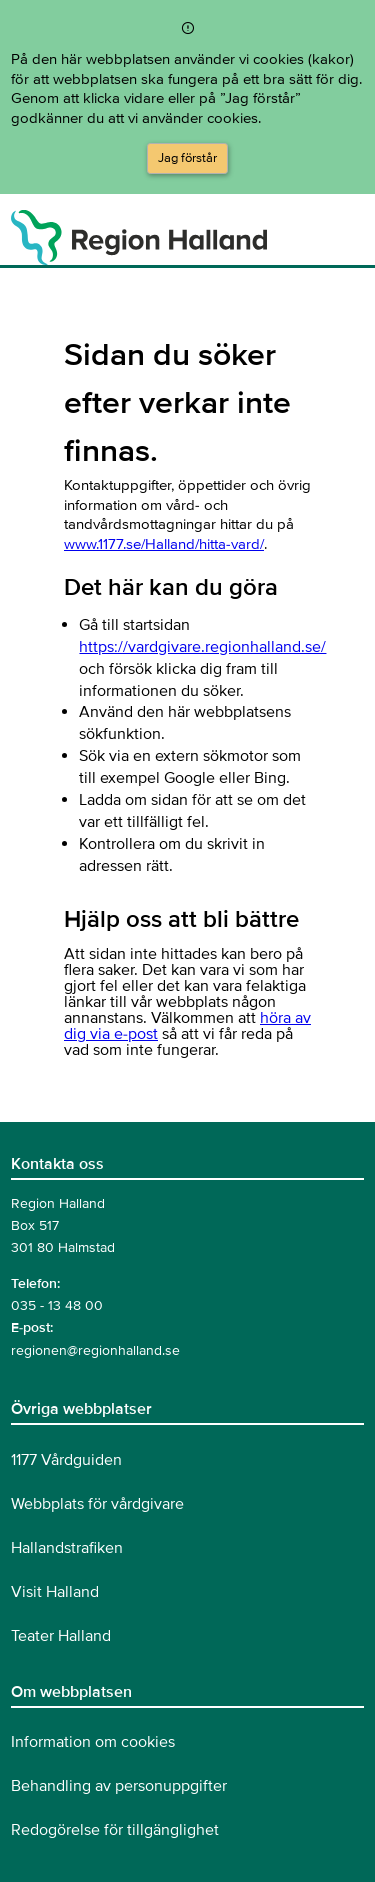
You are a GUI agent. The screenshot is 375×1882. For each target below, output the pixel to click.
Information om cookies (93, 1742)
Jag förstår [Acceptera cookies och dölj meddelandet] (187, 158)
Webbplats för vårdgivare (97, 1504)
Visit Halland (55, 1592)
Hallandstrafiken (67, 1548)
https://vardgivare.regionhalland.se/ (202, 647)
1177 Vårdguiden (66, 1460)
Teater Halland (61, 1636)
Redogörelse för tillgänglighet (115, 1830)
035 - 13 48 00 (57, 1305)
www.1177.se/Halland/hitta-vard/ (164, 544)
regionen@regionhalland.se (95, 1350)
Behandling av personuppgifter (119, 1786)
